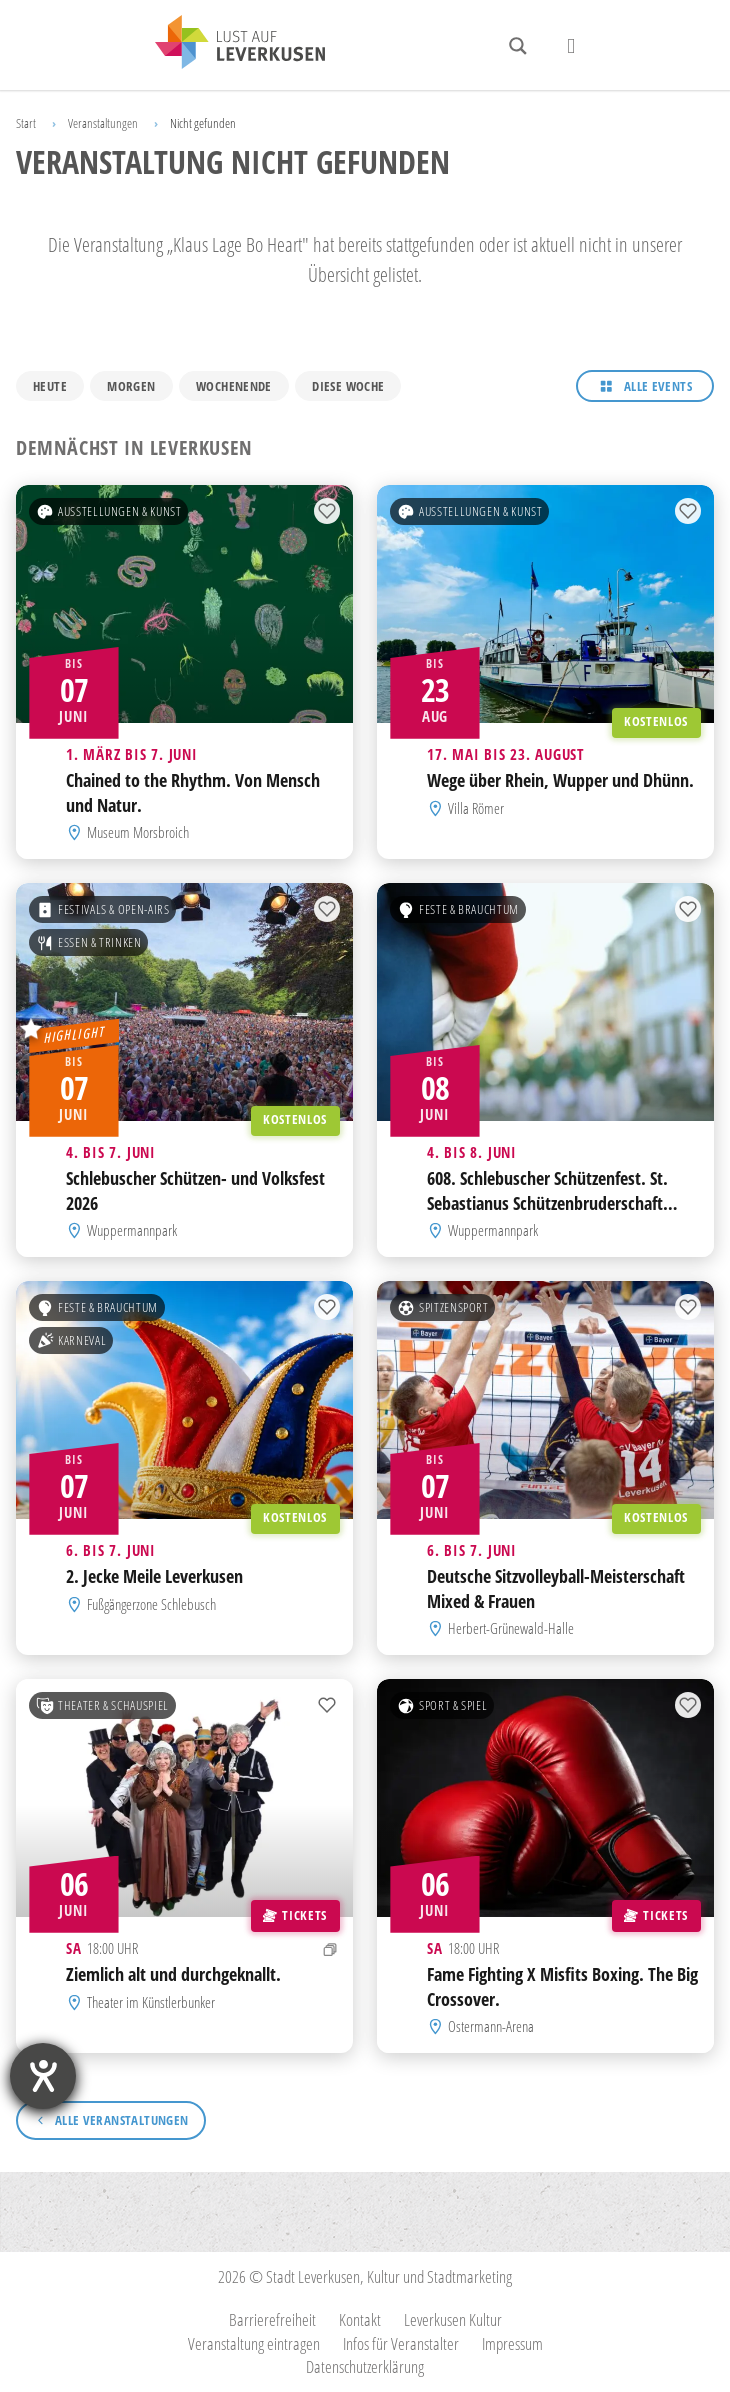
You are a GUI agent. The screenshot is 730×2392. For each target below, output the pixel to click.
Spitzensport (443, 1308)
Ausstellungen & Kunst (109, 512)
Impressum (512, 2343)
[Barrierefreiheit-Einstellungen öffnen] (43, 2076)
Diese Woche (348, 386)
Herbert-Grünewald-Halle (511, 1628)
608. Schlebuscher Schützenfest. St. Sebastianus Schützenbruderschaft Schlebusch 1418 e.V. (547, 1203)
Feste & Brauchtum (458, 910)
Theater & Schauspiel (102, 1706)
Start (26, 123)
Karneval (71, 1341)
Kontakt (360, 2319)
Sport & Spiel (442, 1706)
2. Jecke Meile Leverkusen (154, 1577)
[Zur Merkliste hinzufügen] (327, 512)
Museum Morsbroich (138, 832)
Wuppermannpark (132, 1230)
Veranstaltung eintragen (254, 2343)
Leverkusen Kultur (453, 2319)
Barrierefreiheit (272, 2319)
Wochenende (234, 386)
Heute (50, 386)
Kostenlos (656, 722)
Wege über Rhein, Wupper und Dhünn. (560, 781)
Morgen (131, 386)
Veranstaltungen (103, 123)
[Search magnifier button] (518, 46)
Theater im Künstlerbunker (151, 2002)
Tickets (294, 1915)
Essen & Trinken (89, 943)
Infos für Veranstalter (401, 2343)
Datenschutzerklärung (365, 2366)
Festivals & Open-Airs (103, 910)
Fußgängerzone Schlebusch (151, 1604)
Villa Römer (476, 808)
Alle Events (658, 386)
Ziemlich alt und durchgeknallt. (173, 1975)
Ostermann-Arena (491, 2026)
